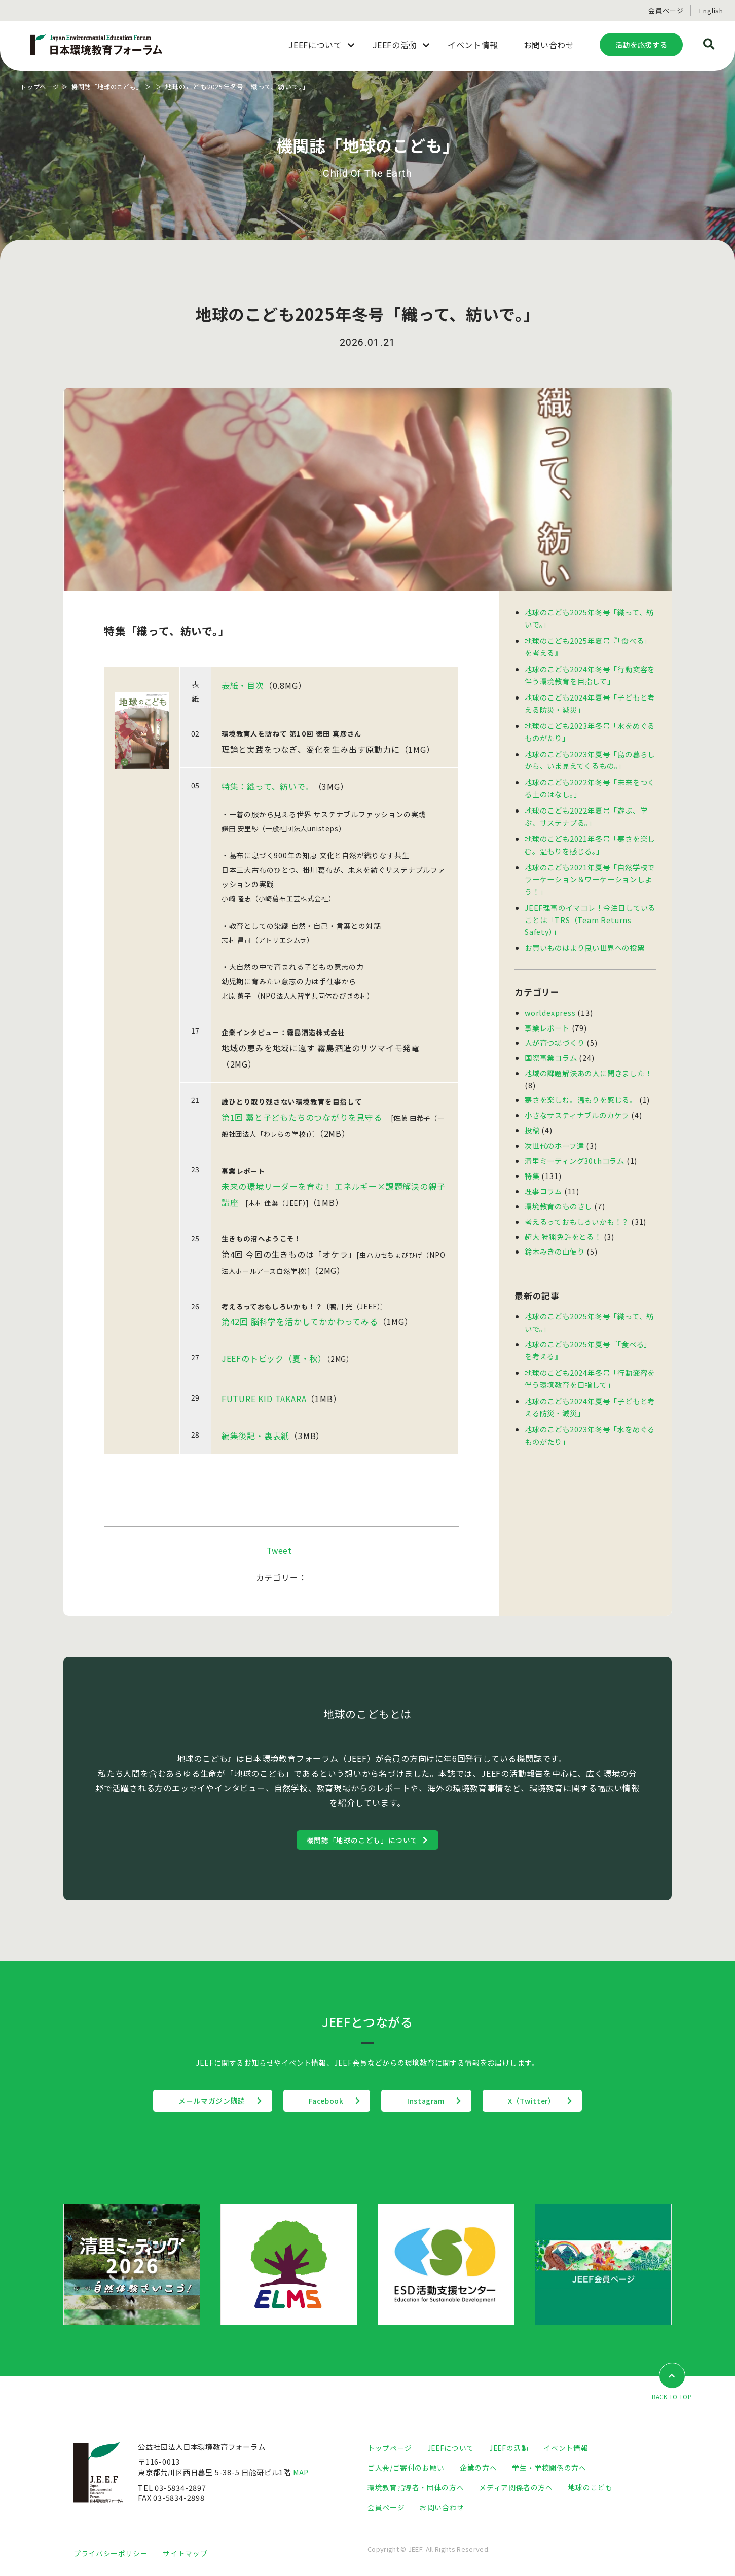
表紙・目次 (243, 685)
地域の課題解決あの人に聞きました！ (588, 1060)
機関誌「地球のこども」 (113, 86)
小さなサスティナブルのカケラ (577, 1101)
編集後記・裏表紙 (255, 1436)
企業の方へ (478, 2468)
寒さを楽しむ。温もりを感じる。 (581, 1086)
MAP (301, 2473)
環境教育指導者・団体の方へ (416, 2488)
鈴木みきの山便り (554, 1233)
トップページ (41, 86)
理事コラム (543, 1174)
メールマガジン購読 (197, 2101)
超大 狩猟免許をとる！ (563, 1218)
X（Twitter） (547, 2101)
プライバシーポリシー (111, 2554)
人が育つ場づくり (554, 1030)
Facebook (321, 2101)
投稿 (532, 1116)
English (711, 10)
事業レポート (547, 1016)
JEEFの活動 (510, 2449)
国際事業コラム (551, 1045)
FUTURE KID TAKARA (264, 1399)
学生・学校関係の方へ (549, 2468)
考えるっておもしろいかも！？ (577, 1204)
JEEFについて (451, 2449)
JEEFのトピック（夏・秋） (274, 1359)
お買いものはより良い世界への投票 (585, 937)
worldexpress (551, 1001)
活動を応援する (641, 44)
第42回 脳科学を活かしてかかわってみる (300, 1322)
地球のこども (590, 2488)
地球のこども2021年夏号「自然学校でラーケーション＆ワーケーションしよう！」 (590, 871)
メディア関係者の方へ (516, 2488)
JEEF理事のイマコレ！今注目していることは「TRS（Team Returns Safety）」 (590, 910)
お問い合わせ (442, 2508)
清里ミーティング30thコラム (574, 1145)
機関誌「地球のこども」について (362, 1840)
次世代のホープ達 (554, 1130)
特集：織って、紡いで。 (268, 786)
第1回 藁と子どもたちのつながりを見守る (302, 1117)
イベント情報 (567, 2449)
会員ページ (665, 10)
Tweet (279, 1551)
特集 (532, 1160)
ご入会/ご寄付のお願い (406, 2468)
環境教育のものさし (558, 1189)
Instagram (431, 2101)
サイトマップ (185, 2554)
